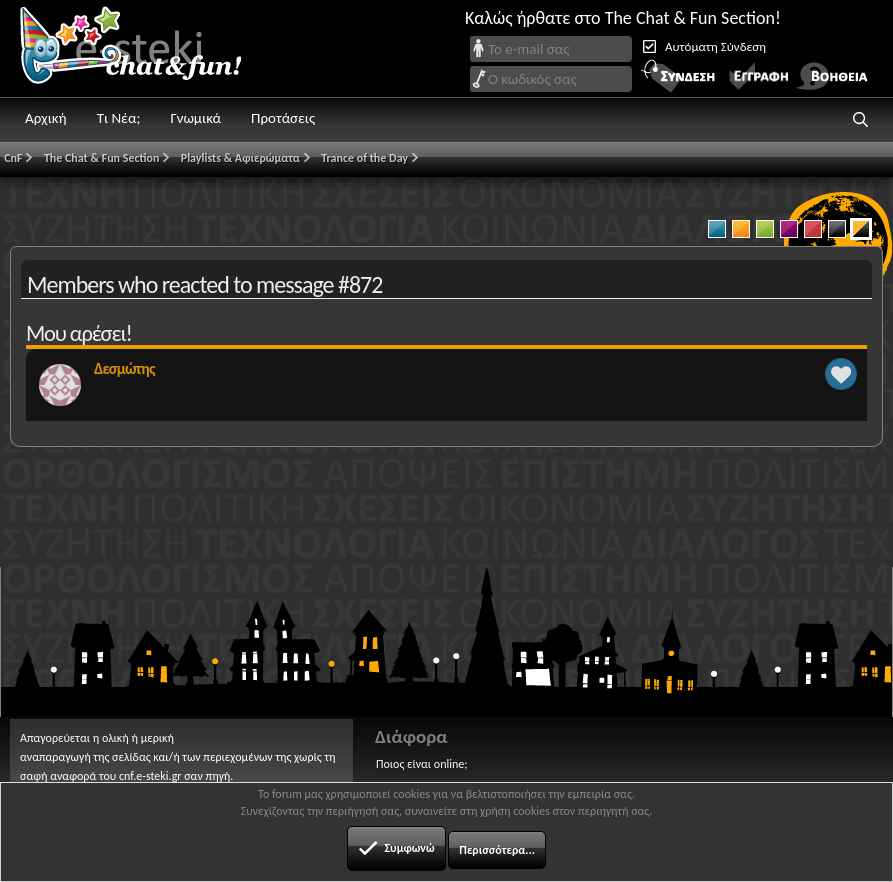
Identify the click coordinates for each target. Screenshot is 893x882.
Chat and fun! (145, 48)
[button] (861, 120)
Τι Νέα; (119, 118)
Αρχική (46, 118)
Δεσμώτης (124, 368)
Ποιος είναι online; (421, 764)
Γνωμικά (195, 118)
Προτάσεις (283, 118)
